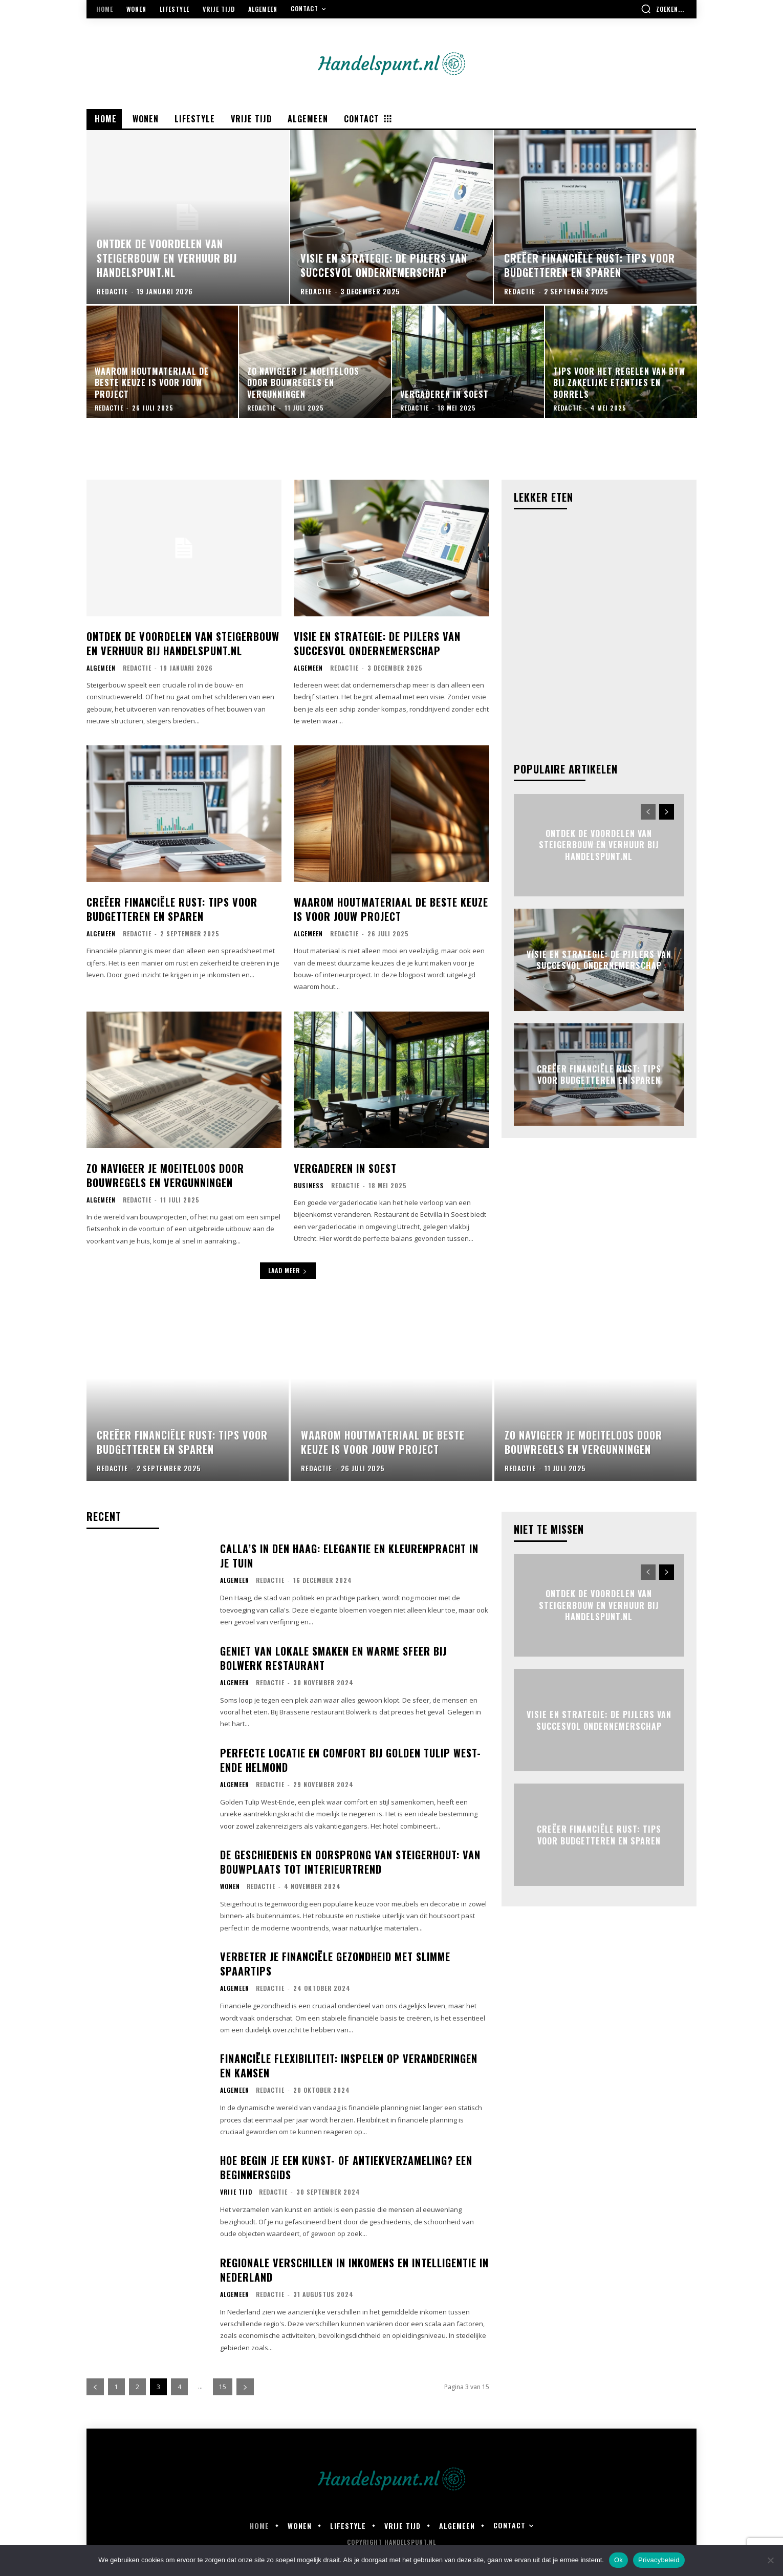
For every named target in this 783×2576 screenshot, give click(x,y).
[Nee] (770, 2560)
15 (222, 2386)
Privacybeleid (659, 2560)
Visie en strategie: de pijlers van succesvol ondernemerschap (377, 643)
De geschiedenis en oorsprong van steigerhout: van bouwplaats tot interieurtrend (350, 1862)
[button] (662, 9)
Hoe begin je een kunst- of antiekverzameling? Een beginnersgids (346, 2167)
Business (309, 1186)
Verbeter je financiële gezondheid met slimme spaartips (335, 1964)
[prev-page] (648, 812)
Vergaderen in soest (345, 1168)
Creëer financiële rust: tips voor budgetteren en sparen (171, 909)
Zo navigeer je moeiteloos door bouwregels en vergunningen (165, 1175)
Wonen (230, 1886)
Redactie (137, 667)
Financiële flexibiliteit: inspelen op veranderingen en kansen (348, 2065)
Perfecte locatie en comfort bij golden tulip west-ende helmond (350, 1760)
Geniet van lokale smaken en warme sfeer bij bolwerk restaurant (333, 1658)
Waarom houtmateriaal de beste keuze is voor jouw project (391, 909)
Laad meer (288, 1270)
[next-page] (666, 812)
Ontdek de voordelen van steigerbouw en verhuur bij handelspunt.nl (182, 643)
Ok (618, 2560)
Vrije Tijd (236, 2192)
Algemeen (101, 668)
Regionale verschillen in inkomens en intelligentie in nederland (354, 2270)
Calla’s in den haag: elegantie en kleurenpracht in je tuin (349, 1556)
